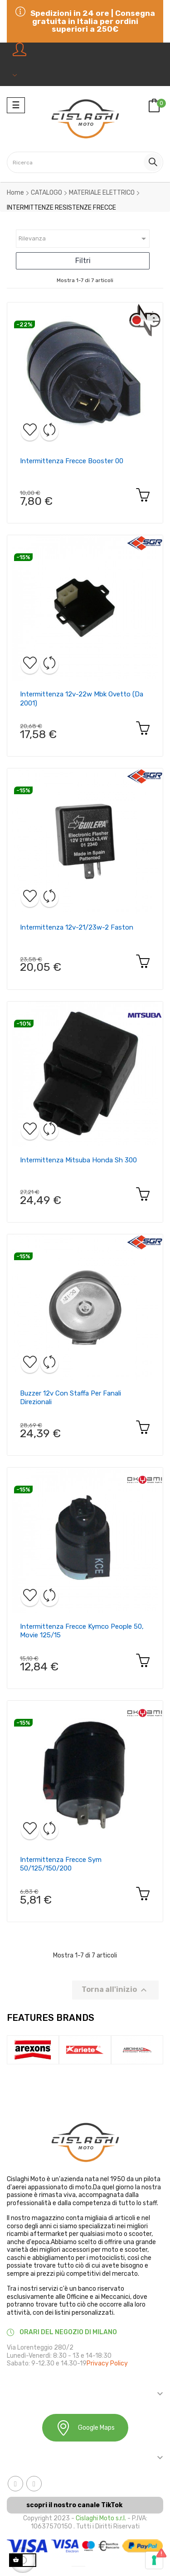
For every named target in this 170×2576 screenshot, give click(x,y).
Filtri (83, 260)
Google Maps (85, 2428)
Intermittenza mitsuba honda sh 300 (78, 1160)
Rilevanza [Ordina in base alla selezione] (84, 238)
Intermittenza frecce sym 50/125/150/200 (61, 1864)
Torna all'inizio (115, 1990)
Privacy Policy (107, 2363)
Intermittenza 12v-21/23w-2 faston (76, 927)
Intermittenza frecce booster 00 (71, 461)
